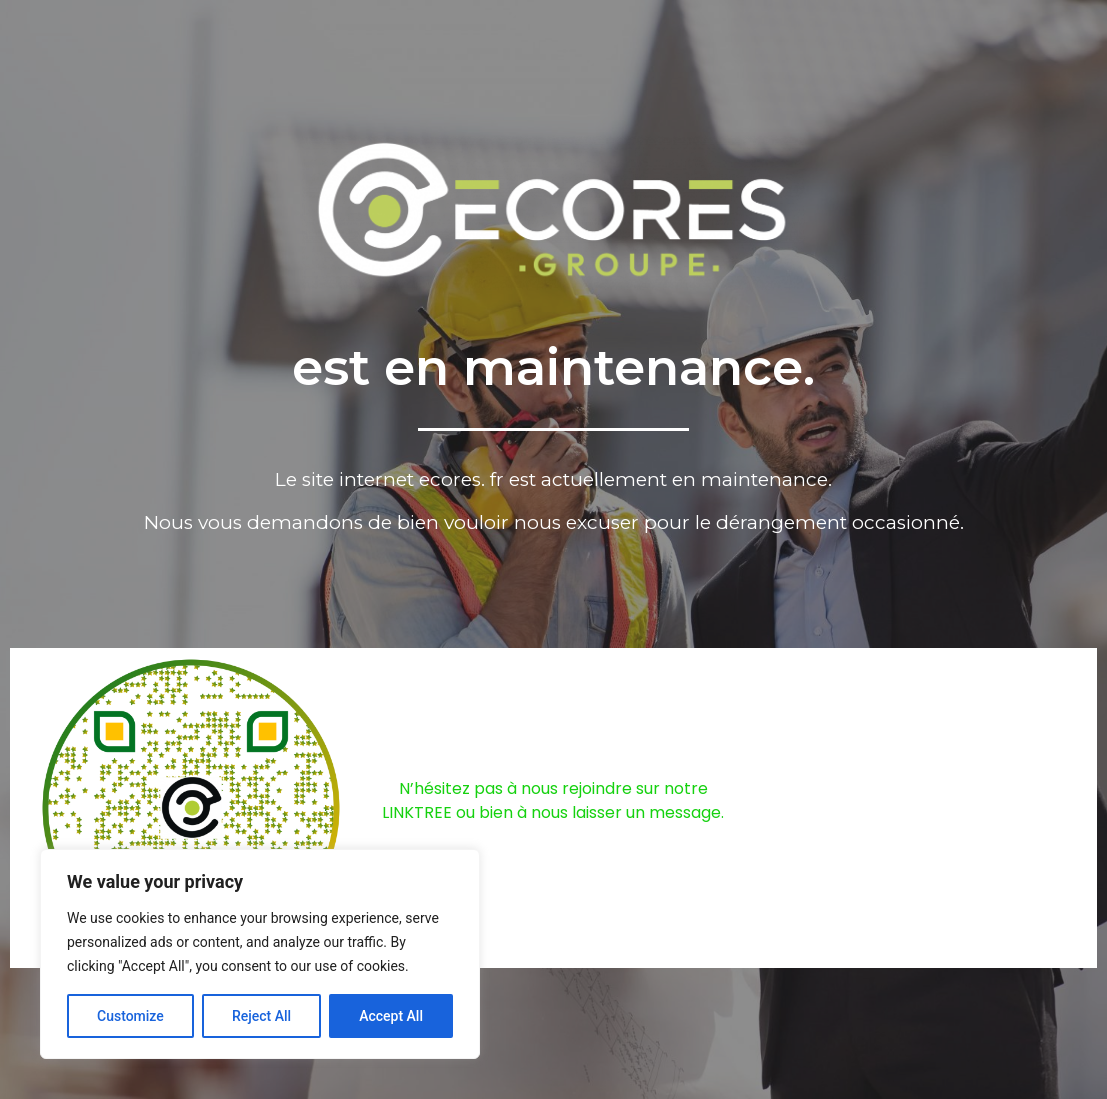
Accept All (391, 1016)
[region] (260, 954)
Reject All (261, 1016)
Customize (130, 1016)
